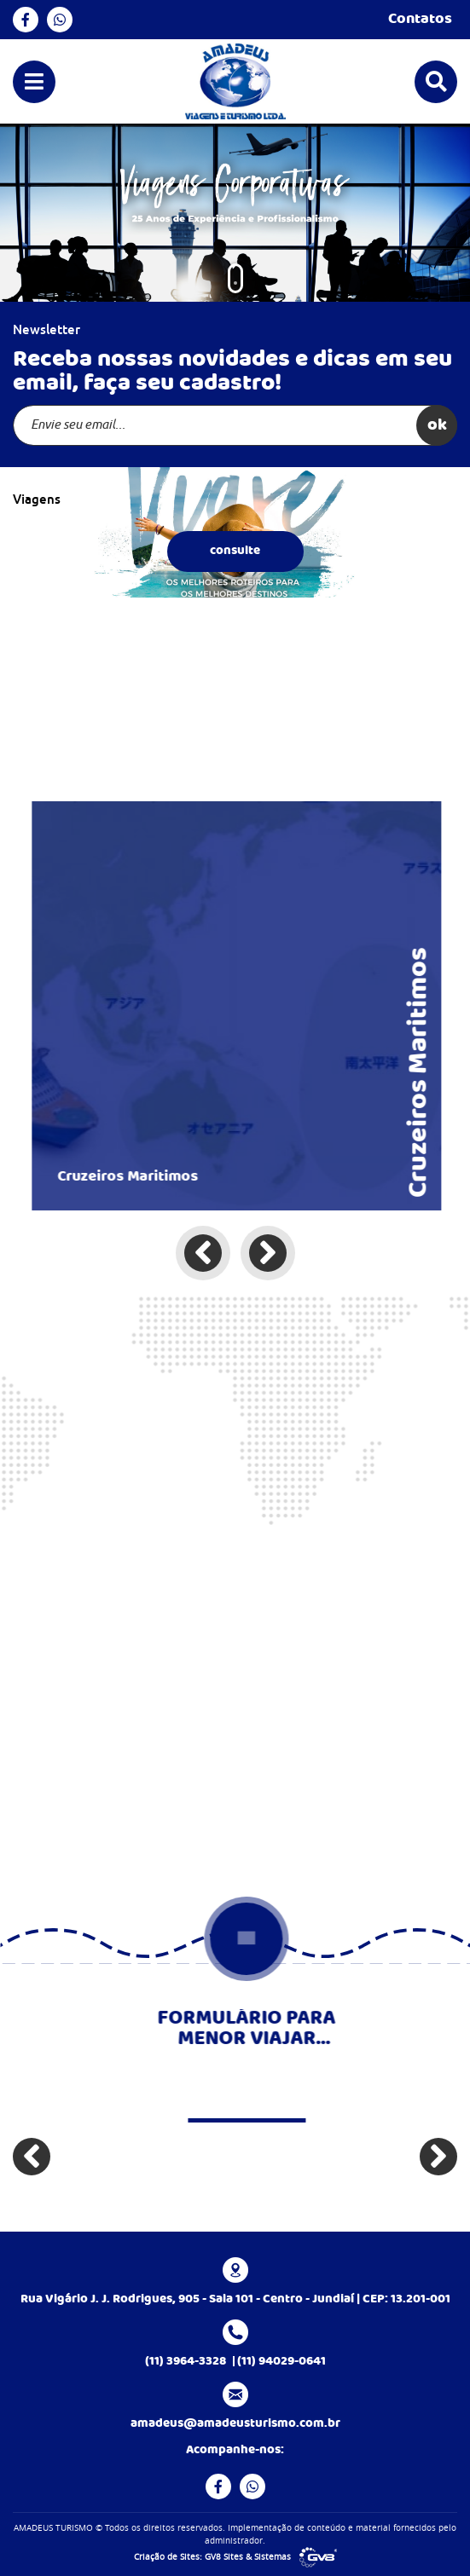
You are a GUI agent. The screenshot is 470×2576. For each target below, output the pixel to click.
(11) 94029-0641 (281, 2361)
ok (437, 425)
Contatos (422, 19)
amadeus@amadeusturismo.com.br (235, 2423)
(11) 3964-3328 (185, 2361)
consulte (235, 550)
